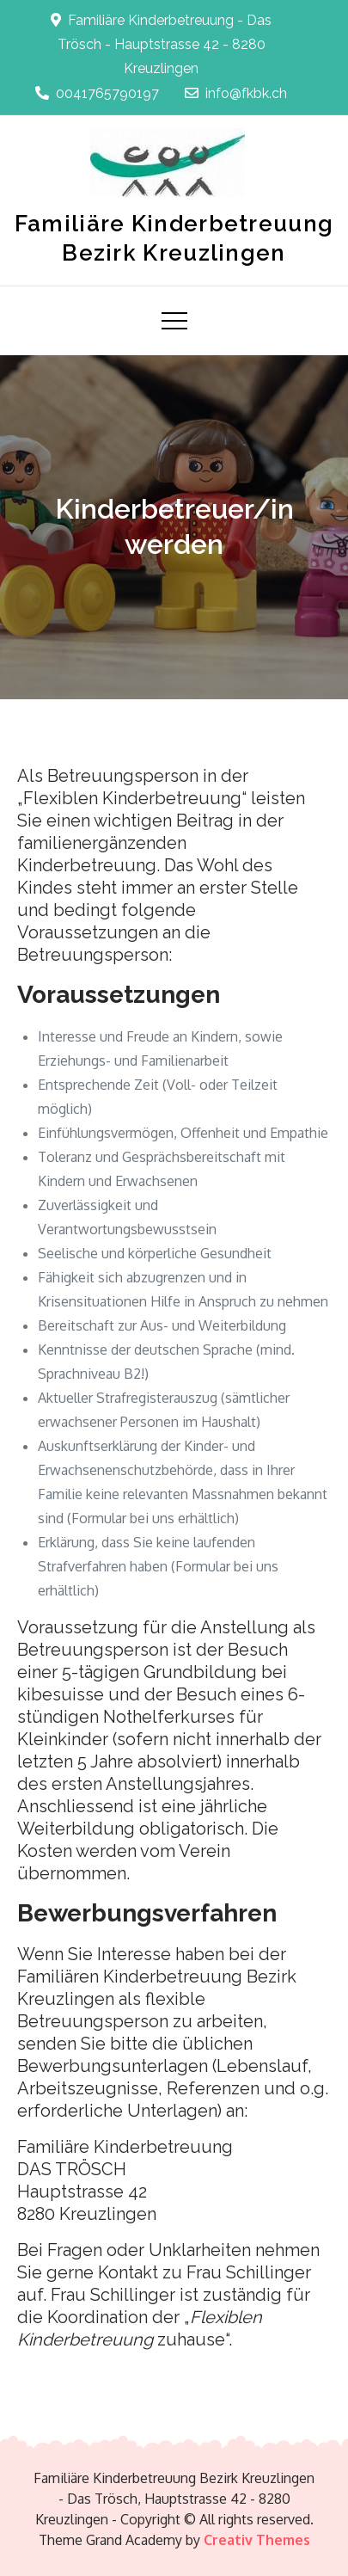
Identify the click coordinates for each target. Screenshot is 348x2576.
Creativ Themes (257, 2539)
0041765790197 (97, 93)
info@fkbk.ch (236, 93)
